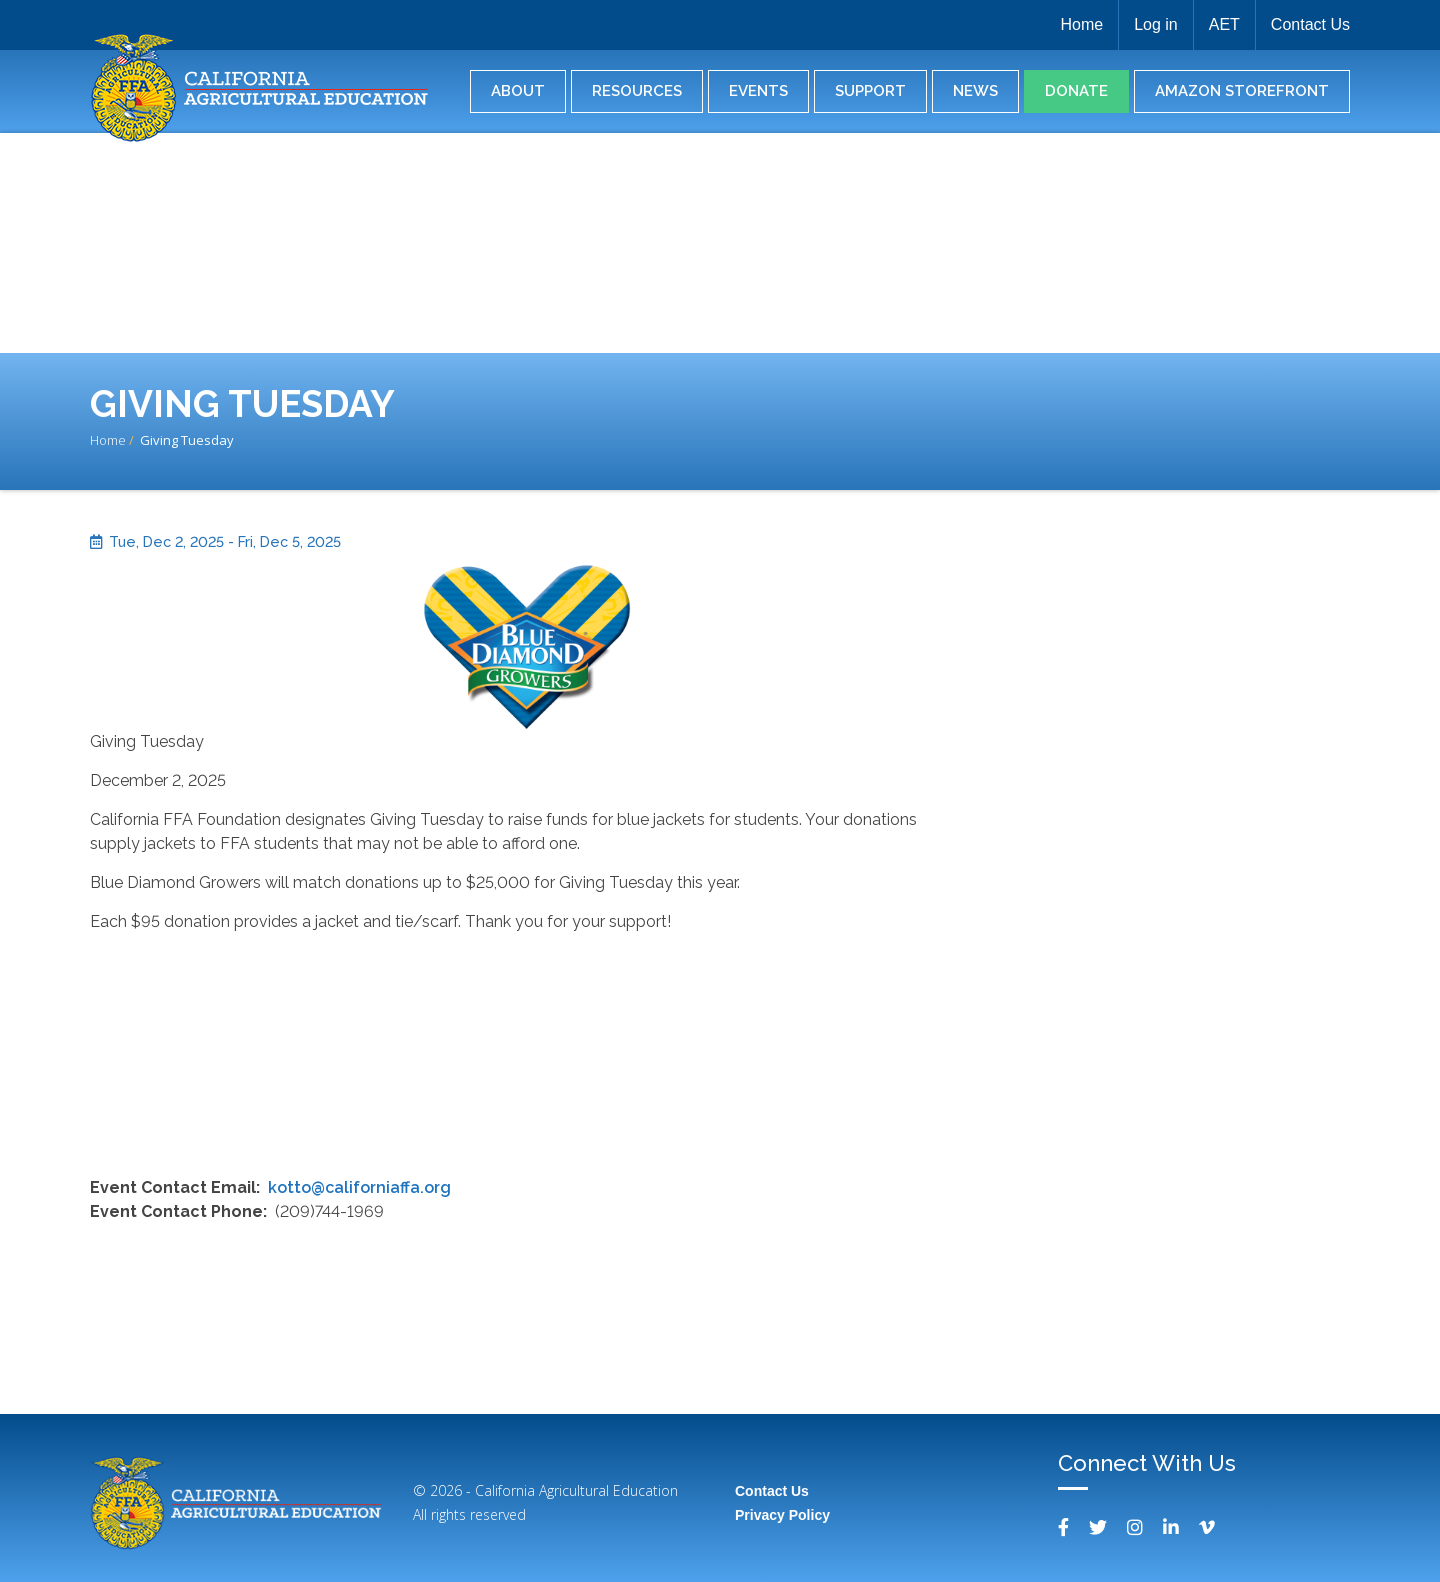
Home (1081, 24)
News (975, 91)
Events (758, 91)
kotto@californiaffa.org (359, 1187)
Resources (637, 91)
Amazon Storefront (1242, 91)
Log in (1156, 24)
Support (870, 91)
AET (1224, 24)
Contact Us (1310, 24)
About (518, 91)
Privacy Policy (782, 1515)
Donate (1076, 91)
